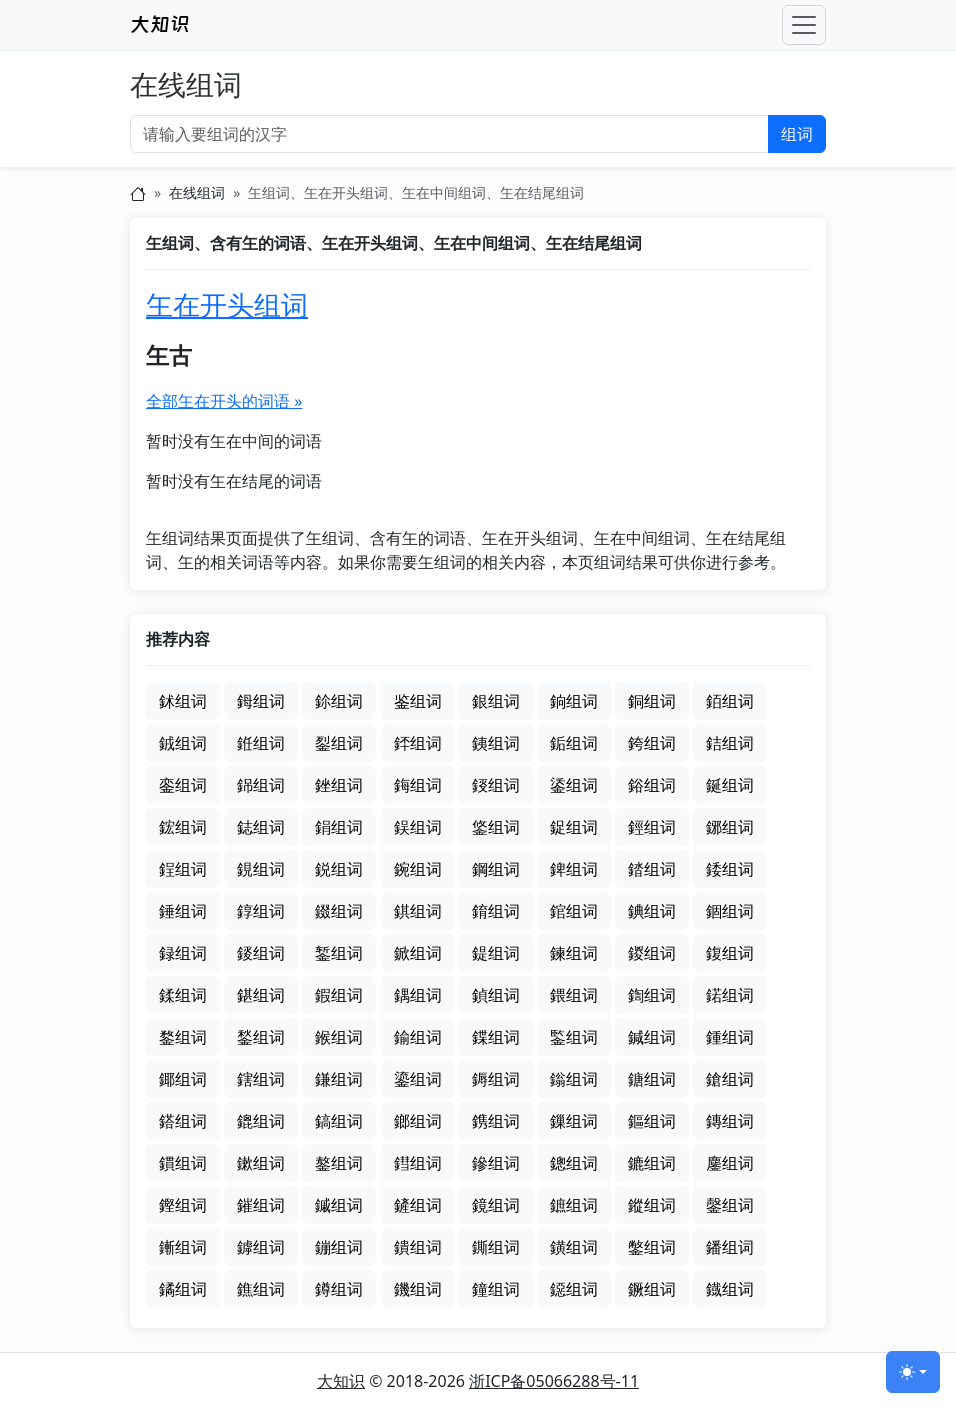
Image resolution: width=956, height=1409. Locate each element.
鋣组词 (730, 827)
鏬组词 (261, 1247)
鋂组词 (418, 785)
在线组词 (186, 85)
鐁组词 (496, 1247)
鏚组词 (339, 1205)
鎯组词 (418, 1121)
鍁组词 (418, 953)
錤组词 (418, 911)
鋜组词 (574, 827)
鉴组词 (418, 701)
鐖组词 (418, 1289)
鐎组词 (261, 1289)
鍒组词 (183, 995)
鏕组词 (652, 1163)
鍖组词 (261, 995)
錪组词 (652, 911)
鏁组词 (574, 1121)
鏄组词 (730, 1121)
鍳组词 (574, 1037)
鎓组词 (574, 1079)
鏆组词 (183, 1163)
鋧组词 (261, 869)
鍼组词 (652, 1037)
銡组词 (730, 743)
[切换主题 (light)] (913, 1372)
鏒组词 (496, 1163)
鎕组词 (652, 1079)
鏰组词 (339, 1247)
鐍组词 (183, 1289)
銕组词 (496, 743)
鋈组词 (574, 785)
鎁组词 (183, 1079)
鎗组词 (730, 1079)
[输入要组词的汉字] (449, 134)
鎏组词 (418, 1079)
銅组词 (652, 701)
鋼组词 (496, 869)
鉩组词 (339, 701)
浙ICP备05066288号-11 (554, 1381)
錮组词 (730, 911)
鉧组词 (261, 701)
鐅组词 (652, 1247)
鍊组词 (574, 953)
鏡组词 (496, 1205)
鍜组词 (339, 995)
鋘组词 (418, 827)
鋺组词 (418, 869)
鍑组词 (730, 953)
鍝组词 (418, 995)
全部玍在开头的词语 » (224, 401)
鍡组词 (574, 995)
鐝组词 (652, 1289)
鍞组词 (496, 995)
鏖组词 (730, 1163)
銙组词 (652, 743)
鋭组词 (339, 869)
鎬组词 (339, 1121)
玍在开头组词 (227, 305)
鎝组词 (183, 1121)
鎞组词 (261, 1121)
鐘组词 (496, 1289)
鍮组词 (418, 1037)
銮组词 (183, 785)
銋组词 (261, 743)
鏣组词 (574, 1205)
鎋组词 (261, 1079)
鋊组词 (652, 785)
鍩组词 (730, 995)
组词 (797, 134)
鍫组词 (261, 1037)
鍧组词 (652, 995)
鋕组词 (261, 827)
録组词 (183, 953)
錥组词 (496, 911)
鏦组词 (652, 1205)
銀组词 (496, 701)
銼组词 (339, 785)
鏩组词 (183, 1247)
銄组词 (574, 701)
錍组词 (574, 869)
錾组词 (339, 953)
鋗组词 (339, 827)
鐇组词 (730, 1247)
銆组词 (730, 701)
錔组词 (652, 869)
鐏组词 (339, 1289)
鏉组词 (261, 1163)
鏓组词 (574, 1163)
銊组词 (183, 743)
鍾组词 (730, 1037)
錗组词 (730, 869)
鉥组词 (183, 701)
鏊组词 (339, 1163)
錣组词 (339, 911)
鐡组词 (730, 1289)
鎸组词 (496, 1121)
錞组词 (261, 911)
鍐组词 (652, 953)
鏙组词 (261, 1205)
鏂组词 (652, 1121)
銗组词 (574, 743)
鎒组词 (496, 1079)
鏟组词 (418, 1205)
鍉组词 (496, 953)
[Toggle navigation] (804, 25)
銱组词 (261, 785)
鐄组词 (574, 1247)
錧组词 (574, 911)
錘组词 (183, 911)
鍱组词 (496, 1037)
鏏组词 (418, 1163)
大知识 (341, 1381)
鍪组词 (183, 1037)
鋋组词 (730, 785)
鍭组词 (339, 1037)
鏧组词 (730, 1205)
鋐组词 (183, 827)
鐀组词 (418, 1247)
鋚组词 (496, 827)
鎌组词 (339, 1079)
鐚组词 (574, 1289)
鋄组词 (496, 785)
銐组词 (339, 743)
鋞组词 (652, 827)
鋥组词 (183, 869)
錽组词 (261, 953)
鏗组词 (183, 1205)
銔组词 (418, 743)
